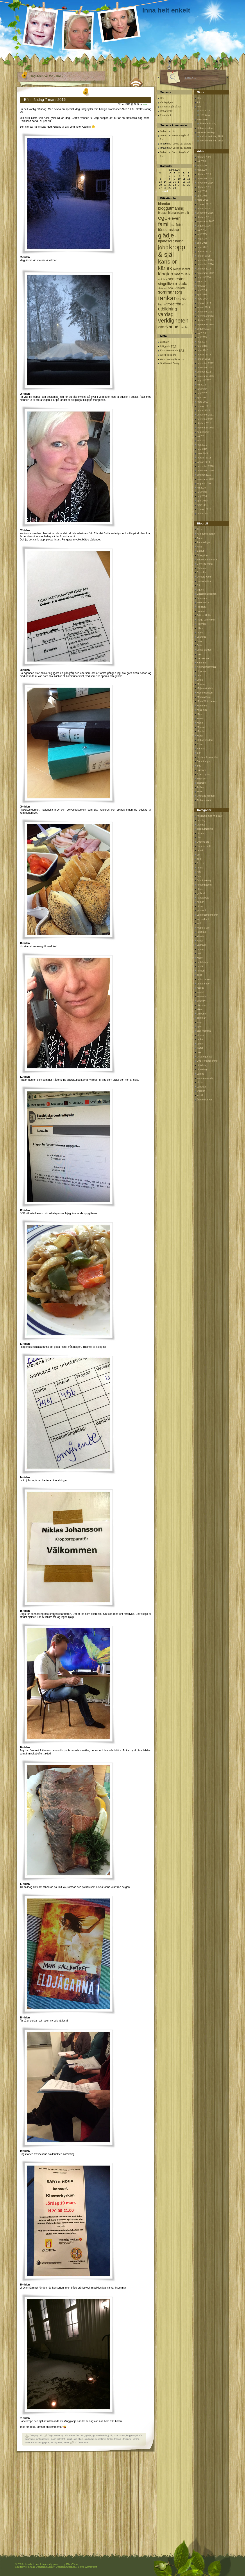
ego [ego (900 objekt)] (163, 217)
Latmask (201, 944)
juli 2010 (201, 487)
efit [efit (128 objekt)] (186, 212)
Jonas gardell (204, 649)
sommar (201, 1017)
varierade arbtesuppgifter (37, 2442)
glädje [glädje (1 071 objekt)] (166, 235)
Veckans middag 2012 (211, 136)
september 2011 (206, 427)
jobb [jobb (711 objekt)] (163, 247)
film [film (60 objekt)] (173, 225)
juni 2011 (202, 440)
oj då (199, 974)
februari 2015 (204, 251)
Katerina (201, 662)
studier (200, 1035)
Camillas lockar (205, 563)
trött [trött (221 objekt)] (177, 304)
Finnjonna (202, 598)
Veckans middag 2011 (211, 140)
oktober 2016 (204, 187)
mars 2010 (202, 505)
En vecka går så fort (171, 106)
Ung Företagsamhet (207, 1060)
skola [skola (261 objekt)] (183, 283)
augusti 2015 (204, 225)
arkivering (58, 2435)
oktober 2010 (204, 474)
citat (199, 837)
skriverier (202, 1013)
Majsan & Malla (205, 688)
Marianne (202, 705)
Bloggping (202, 555)
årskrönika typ (204, 1099)
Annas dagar (204, 542)
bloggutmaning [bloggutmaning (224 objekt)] (171, 208)
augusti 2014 (204, 277)
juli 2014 (201, 281)
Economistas (204, 581)
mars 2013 (202, 350)
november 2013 (205, 316)
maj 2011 (202, 444)
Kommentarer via (172, 350)
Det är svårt (166, 111)
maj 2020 (202, 169)
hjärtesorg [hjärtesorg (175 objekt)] (166, 241)
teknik (200, 1043)
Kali (199, 654)
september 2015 (206, 221)
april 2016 (202, 195)
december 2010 (205, 466)
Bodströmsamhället (207, 559)
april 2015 (202, 242)
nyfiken (201, 970)
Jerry (199, 641)
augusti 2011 (204, 432)
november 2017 (205, 178)
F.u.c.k (200, 863)
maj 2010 (202, 496)
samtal (200, 992)
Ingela (200, 632)
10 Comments (81, 2442)
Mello (200, 957)
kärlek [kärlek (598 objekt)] (165, 268)
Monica (201, 727)
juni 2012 (202, 389)
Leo (199, 675)
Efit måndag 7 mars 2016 (45, 100)
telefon (117, 2439)
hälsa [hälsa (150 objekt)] (179, 241)
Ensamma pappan (206, 593)
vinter (66, 2442)
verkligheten (57, 2442)
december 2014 (205, 260)
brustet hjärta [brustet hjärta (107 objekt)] (167, 212)
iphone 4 (201, 910)
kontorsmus (119, 2435)
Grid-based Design (170, 363)
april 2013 (202, 346)
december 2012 (205, 363)
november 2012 (205, 367)
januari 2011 (203, 462)
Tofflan (163, 131)
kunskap (201, 932)
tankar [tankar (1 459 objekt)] (167, 298)
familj (200, 867)
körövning (30, 2439)
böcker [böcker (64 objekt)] (180, 213)
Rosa (200, 744)
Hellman (201, 623)
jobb (110, 2435)
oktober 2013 (204, 320)
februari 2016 (204, 204)
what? (200, 1095)
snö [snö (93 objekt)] (170, 288)
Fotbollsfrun (203, 602)
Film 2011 (205, 110)
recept (200, 987)
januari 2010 (203, 513)
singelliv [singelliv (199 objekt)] (165, 284)
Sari (199, 752)
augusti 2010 (204, 483)
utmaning (202, 1069)
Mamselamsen (205, 692)
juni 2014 (202, 285)
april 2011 (202, 449)
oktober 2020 (204, 157)
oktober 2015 (204, 217)
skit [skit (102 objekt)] (174, 284)
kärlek (200, 940)
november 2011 (205, 419)
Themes (201, 778)
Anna (200, 538)
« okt (165, 191)
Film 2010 (205, 114)
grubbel (201, 893)
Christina (201, 572)
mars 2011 (202, 453)
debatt (200, 850)
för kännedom (204, 884)
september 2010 (206, 479)
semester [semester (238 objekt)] (176, 278)
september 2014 (206, 273)
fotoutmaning (204, 880)
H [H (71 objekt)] (175, 236)
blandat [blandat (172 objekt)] (164, 204)
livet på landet (42, 2439)
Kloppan (201, 671)
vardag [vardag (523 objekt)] (166, 314)
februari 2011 (204, 457)
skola (80, 2439)
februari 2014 (204, 303)
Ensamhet (165, 115)
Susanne (201, 770)
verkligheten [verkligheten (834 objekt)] (173, 320)
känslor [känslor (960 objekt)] (167, 261)
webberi (201, 1090)
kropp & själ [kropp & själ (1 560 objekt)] (171, 250)
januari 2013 (203, 358)
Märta (200, 735)
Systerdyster (203, 774)
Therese (201, 782)
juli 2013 (201, 333)
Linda (200, 679)
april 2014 (202, 294)
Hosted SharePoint (87, 2566)
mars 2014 (202, 298)
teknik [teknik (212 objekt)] (181, 299)
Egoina (200, 589)
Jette (199, 645)
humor (200, 901)
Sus (199, 765)
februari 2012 (204, 406)
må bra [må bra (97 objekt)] (162, 279)
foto (82, 2435)
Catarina (201, 568)
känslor (201, 936)
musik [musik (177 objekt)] (185, 274)
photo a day (203, 983)
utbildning (127, 2439)
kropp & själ (132, 2435)
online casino (204, 979)
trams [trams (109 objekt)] (162, 304)
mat (199, 953)
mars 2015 (202, 247)
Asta (199, 546)
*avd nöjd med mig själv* (210, 816)
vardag (136, 2439)
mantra (200, 949)
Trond (200, 791)
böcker (200, 833)
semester (202, 996)
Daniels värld (204, 576)
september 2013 (206, 324)
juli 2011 (201, 436)
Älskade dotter (204, 800)
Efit (198, 102)
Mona (200, 722)
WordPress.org (168, 354)
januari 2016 (203, 208)
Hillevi (200, 628)
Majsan (201, 684)
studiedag (89, 2439)
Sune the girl (204, 761)
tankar (110, 2439)
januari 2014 (203, 307)
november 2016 (205, 182)
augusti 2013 (204, 328)
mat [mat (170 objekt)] (177, 274)
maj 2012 (202, 393)
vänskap (201, 1086)
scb (75, 2439)
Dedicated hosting (65, 2566)
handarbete (203, 897)
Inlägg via (168, 346)
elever (72, 2435)
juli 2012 (201, 384)
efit (41, 2435)
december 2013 (205, 311)
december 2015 (205, 212)
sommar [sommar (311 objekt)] (166, 292)
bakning (201, 820)
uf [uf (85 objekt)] (183, 304)
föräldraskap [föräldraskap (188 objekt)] (168, 229)
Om (199, 98)
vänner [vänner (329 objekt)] (173, 326)
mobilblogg (203, 962)
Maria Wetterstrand (207, 701)
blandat (201, 824)
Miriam (200, 718)
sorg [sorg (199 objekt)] (178, 292)
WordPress (72, 2564)
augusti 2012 (204, 380)
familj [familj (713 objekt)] (164, 224)
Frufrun (201, 611)
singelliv (201, 1000)
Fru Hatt (201, 606)
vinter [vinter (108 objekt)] (162, 327)
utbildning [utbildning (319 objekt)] (167, 309)
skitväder (202, 1005)
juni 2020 (202, 165)
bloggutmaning (205, 828)
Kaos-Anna (203, 658)
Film (199, 106)
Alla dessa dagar (206, 533)
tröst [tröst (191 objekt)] (170, 304)
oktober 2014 (204, 268)
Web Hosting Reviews (172, 359)
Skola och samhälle (207, 757)
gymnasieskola (100, 2435)
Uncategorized (205, 1056)
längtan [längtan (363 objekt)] (165, 273)
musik (69, 2439)
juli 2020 (201, 161)
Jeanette (201, 636)
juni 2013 (202, 337)
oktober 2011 (204, 423)
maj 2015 (202, 238)
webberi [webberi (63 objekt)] (185, 327)
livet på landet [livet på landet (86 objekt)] (181, 269)
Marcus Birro (204, 697)
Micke (200, 714)
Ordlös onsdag (205, 128)
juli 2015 (201, 230)
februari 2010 (204, 509)
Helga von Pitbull (206, 619)
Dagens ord (203, 841)
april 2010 (202, 500)
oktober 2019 (204, 174)
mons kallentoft (58, 2439)
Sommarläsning (208, 123)
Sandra (201, 748)
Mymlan (201, 731)
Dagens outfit (204, 846)
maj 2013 (202, 341)
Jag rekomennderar (207, 914)
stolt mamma (204, 1030)
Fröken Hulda (204, 615)
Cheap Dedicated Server (41, 2566)
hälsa (200, 906)
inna (145, 104)
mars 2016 (202, 199)
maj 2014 (202, 290)
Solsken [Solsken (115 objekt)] (179, 288)
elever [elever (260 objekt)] (174, 218)
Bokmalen (202, 119)
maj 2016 (202, 191)
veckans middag (206, 1078)
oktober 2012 (204, 371)
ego (199, 858)
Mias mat (202, 709)
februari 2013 (204, 354)
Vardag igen (166, 102)
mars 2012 (202, 401)
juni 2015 (202, 234)
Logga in (164, 341)
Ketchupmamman (206, 666)
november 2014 (205, 264)
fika (77, 2435)
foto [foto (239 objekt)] (179, 224)
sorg (199, 1022)
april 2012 (202, 397)
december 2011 (205, 414)
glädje (88, 2435)
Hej (162, 98)
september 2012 (206, 376)
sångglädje (100, 2439)
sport (199, 1026)
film (199, 871)
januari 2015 (203, 255)
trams (200, 1047)
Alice (199, 529)
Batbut (200, 550)
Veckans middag (206, 132)
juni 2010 (202, 492)
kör (140, 2435)
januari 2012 (203, 410)
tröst (199, 1052)
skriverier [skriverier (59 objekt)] (163, 288)
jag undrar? (203, 919)
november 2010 (205, 470)
